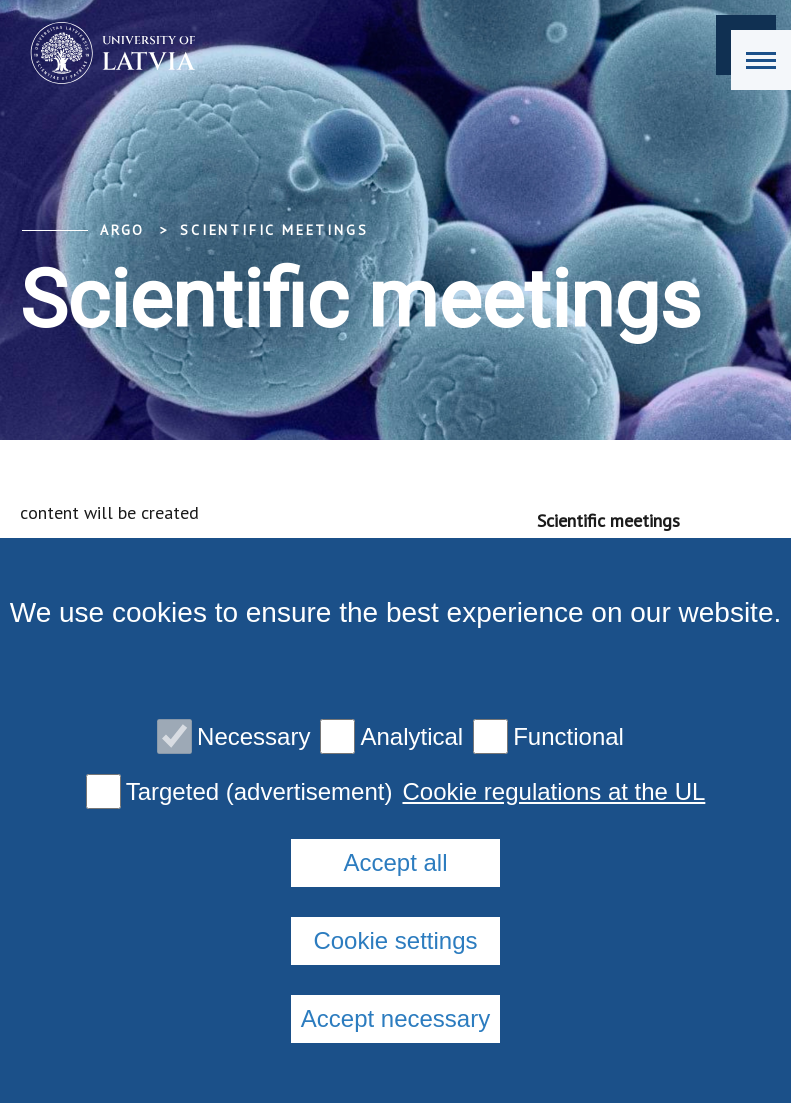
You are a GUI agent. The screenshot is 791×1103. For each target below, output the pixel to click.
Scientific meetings (274, 230)
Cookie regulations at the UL (553, 792)
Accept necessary (395, 1018)
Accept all (395, 862)
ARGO (122, 230)
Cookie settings (395, 940)
